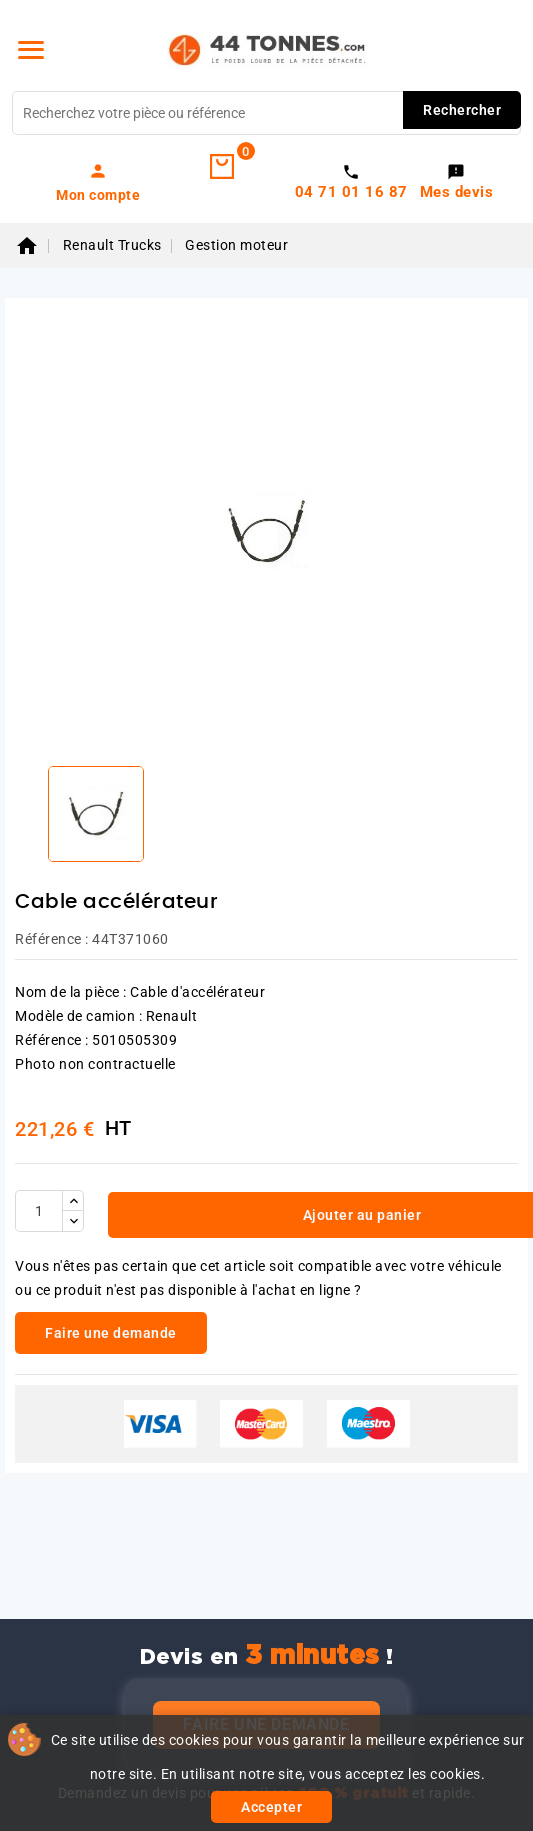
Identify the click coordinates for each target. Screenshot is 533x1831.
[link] (98, 182)
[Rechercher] (266, 113)
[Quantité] (39, 1211)
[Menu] (31, 50)
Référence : (52, 939)
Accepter (271, 1807)
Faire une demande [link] (111, 1333)
